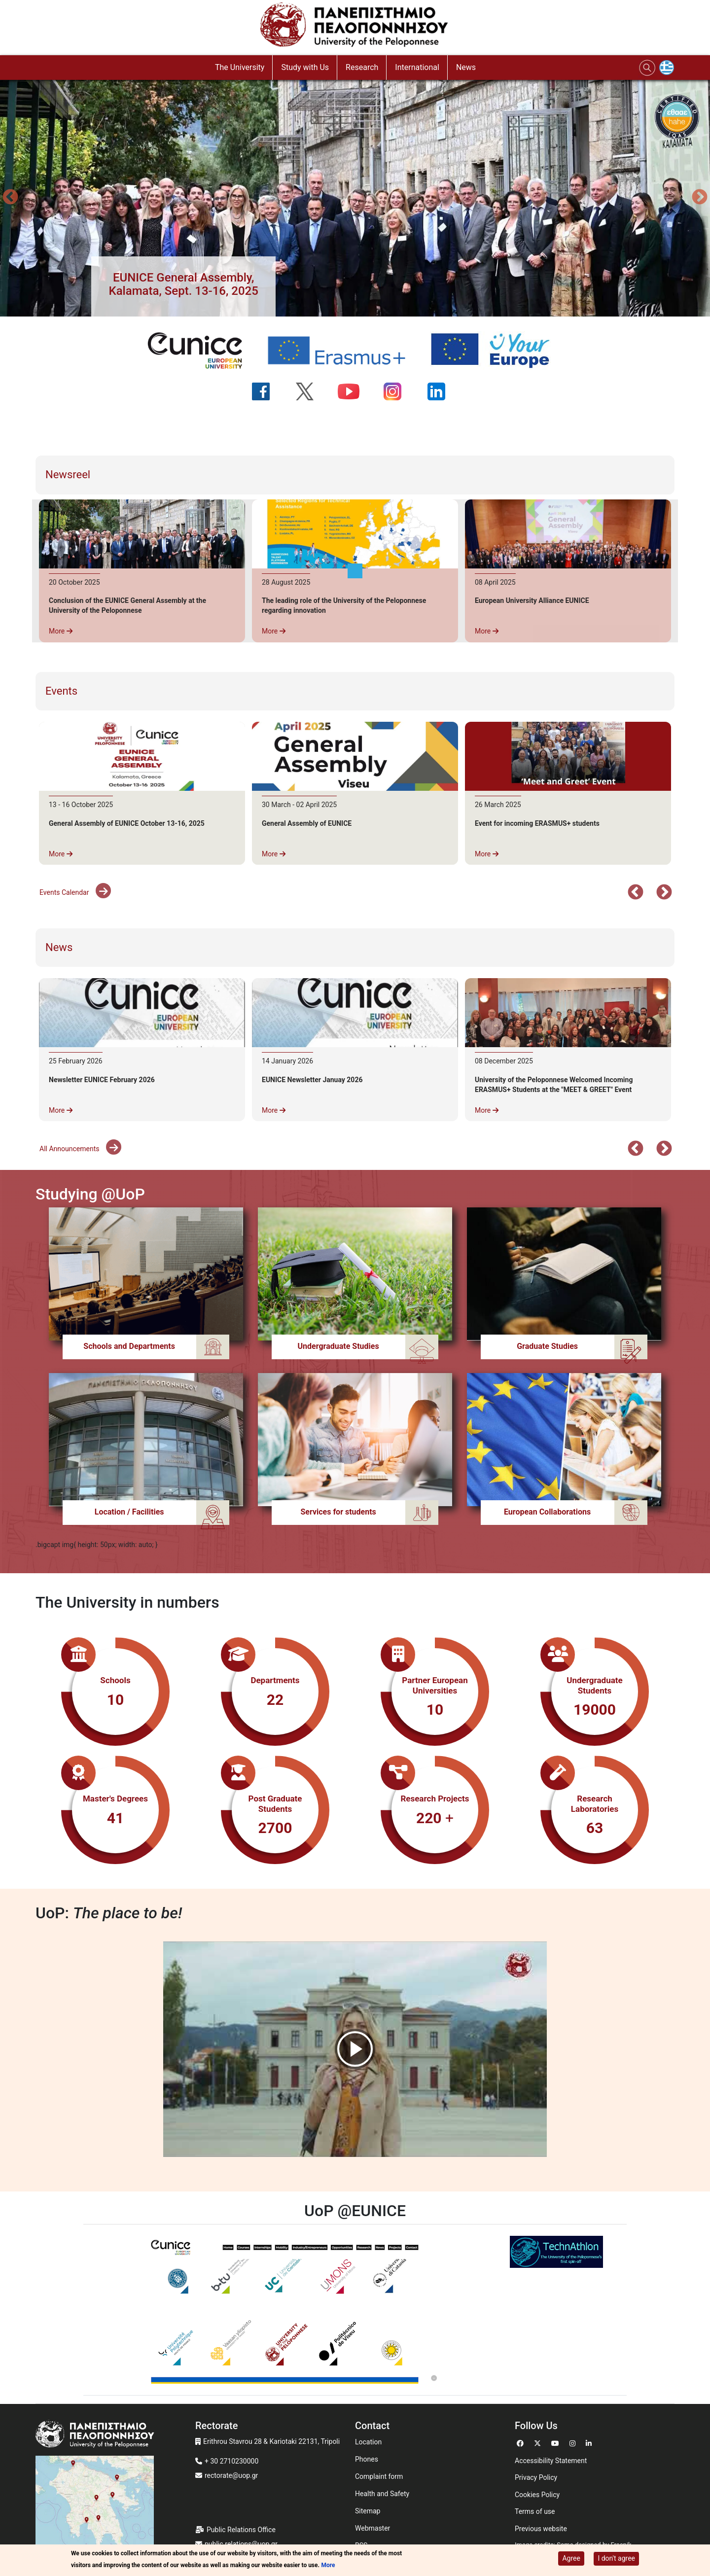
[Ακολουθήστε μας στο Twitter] (311, 391)
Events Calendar (75, 892)
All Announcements (80, 1149)
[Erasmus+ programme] (342, 350)
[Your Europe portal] (496, 350)
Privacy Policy (536, 2477)
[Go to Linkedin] (590, 2442)
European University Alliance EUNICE (532, 600)
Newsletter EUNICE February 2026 (102, 1080)
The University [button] (239, 67)
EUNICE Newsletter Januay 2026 (312, 1080)
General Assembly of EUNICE (307, 823)
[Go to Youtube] (556, 2442)
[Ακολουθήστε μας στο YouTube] (355, 391)
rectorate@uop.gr (231, 2475)
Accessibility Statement (551, 2461)
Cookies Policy (537, 2495)
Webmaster (372, 2528)
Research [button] (362, 67)
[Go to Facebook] (521, 2442)
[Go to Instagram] (574, 2442)
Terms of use (535, 2511)
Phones (366, 2459)
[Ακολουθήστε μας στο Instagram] (399, 391)
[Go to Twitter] (538, 2442)
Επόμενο (664, 892)
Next (699, 197)
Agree (571, 2558)
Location (368, 2442)
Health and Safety (382, 2494)
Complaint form (379, 2476)
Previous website (541, 2529)
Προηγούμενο (10, 197)
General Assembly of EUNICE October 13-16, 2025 (127, 823)
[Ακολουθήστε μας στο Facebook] (267, 391)
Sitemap (367, 2511)
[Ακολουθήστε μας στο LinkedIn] (443, 391)
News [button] (466, 67)
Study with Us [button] (305, 67)
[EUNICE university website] (201, 350)
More (60, 631)
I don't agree (616, 2558)
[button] (183, 284)
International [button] (417, 67)
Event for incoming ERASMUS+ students (537, 823)
